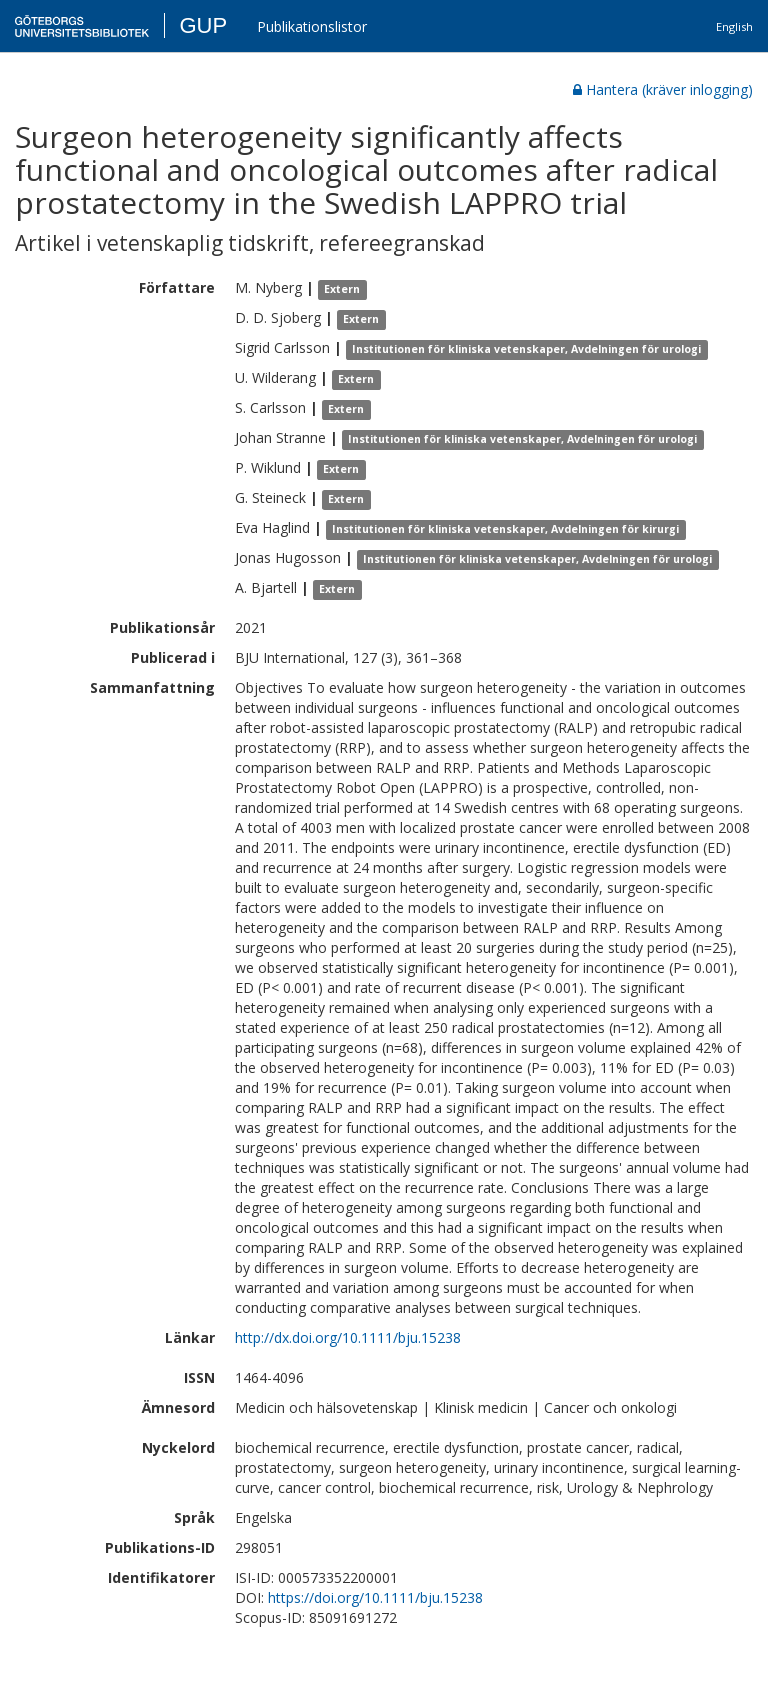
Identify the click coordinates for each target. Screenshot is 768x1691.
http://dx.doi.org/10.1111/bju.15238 (348, 1337)
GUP (203, 25)
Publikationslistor (312, 26)
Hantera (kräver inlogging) (663, 89)
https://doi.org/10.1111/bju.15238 (375, 1597)
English (734, 26)
